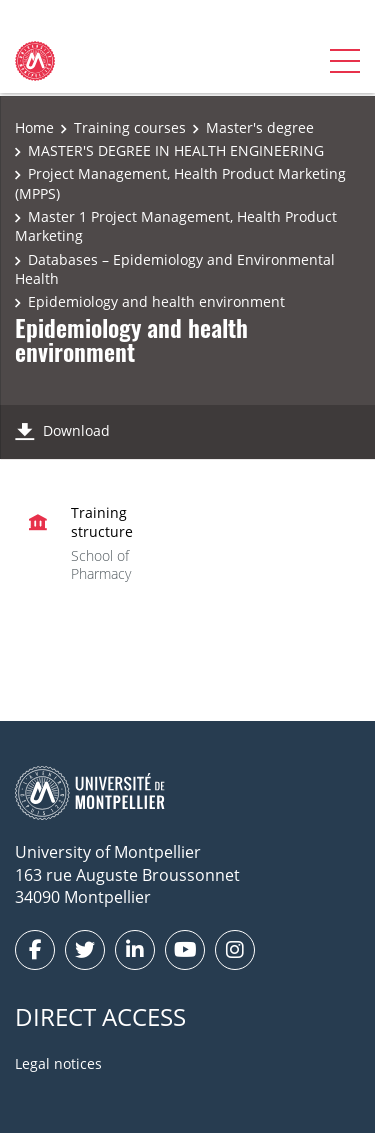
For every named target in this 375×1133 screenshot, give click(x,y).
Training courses (130, 127)
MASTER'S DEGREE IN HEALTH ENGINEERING (176, 150)
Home (34, 127)
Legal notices (58, 1063)
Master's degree (260, 127)
